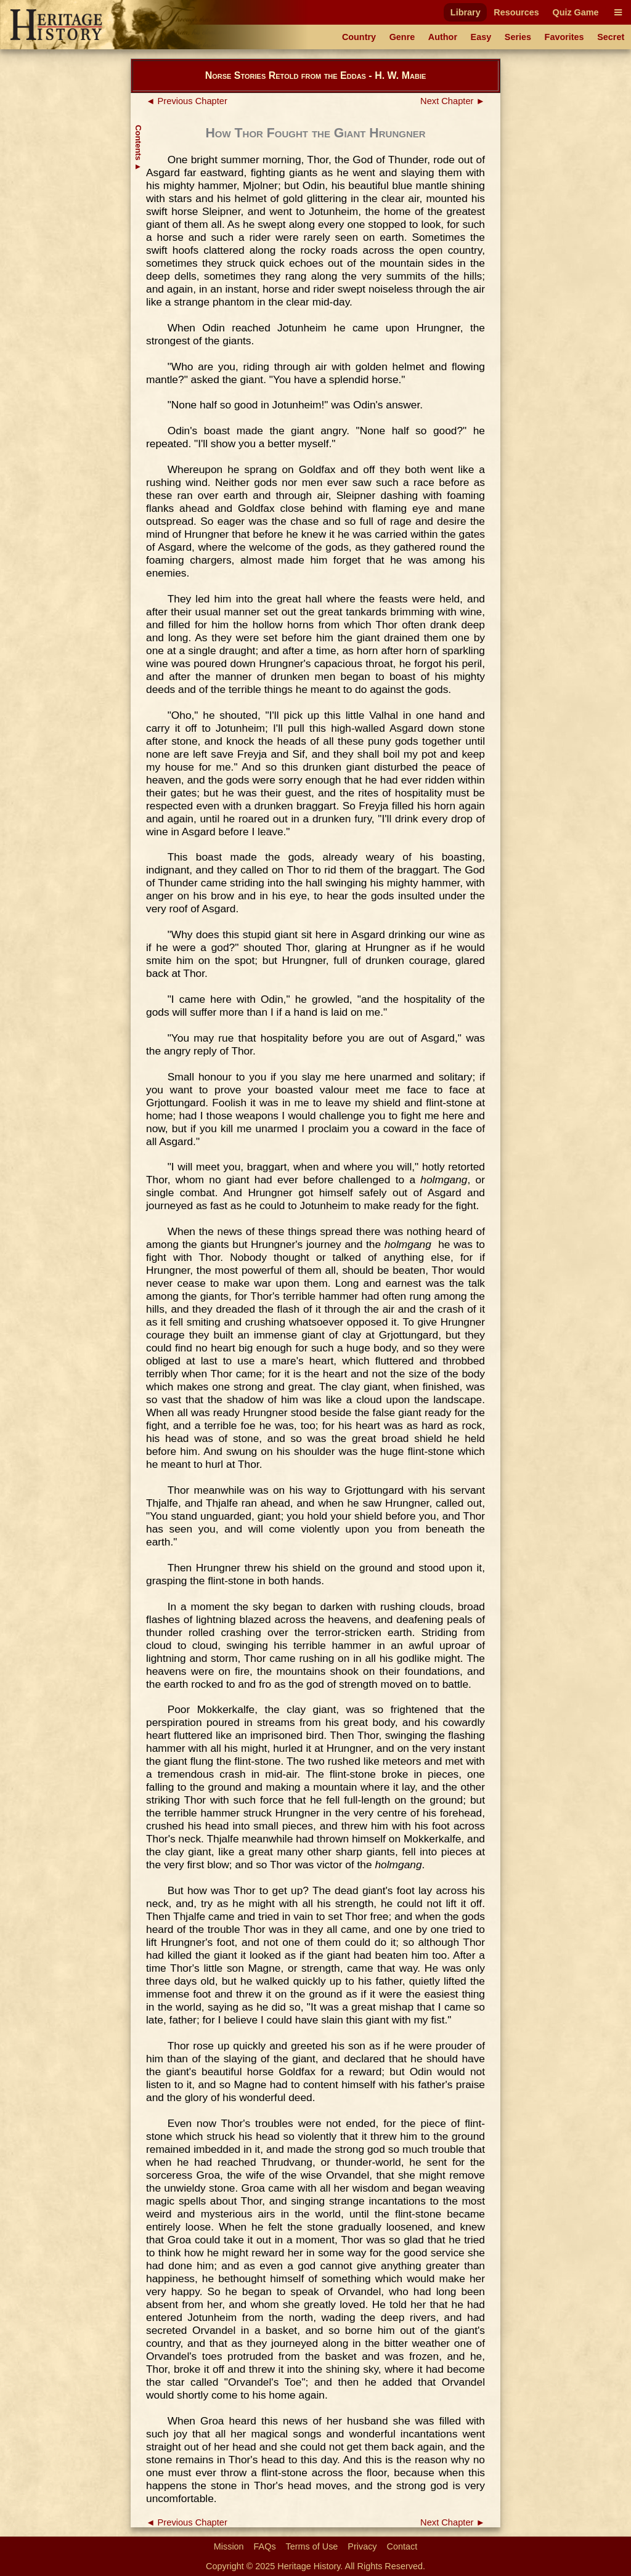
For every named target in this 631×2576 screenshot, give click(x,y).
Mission (229, 2546)
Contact (402, 2546)
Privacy (362, 2546)
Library (465, 12)
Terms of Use (312, 2546)
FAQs (265, 2546)
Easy (481, 37)
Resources (516, 12)
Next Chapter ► (452, 101)
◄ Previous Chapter (186, 101)
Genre (402, 37)
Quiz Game (575, 12)
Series (518, 37)
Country (359, 37)
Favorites (564, 37)
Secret (610, 37)
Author (442, 37)
